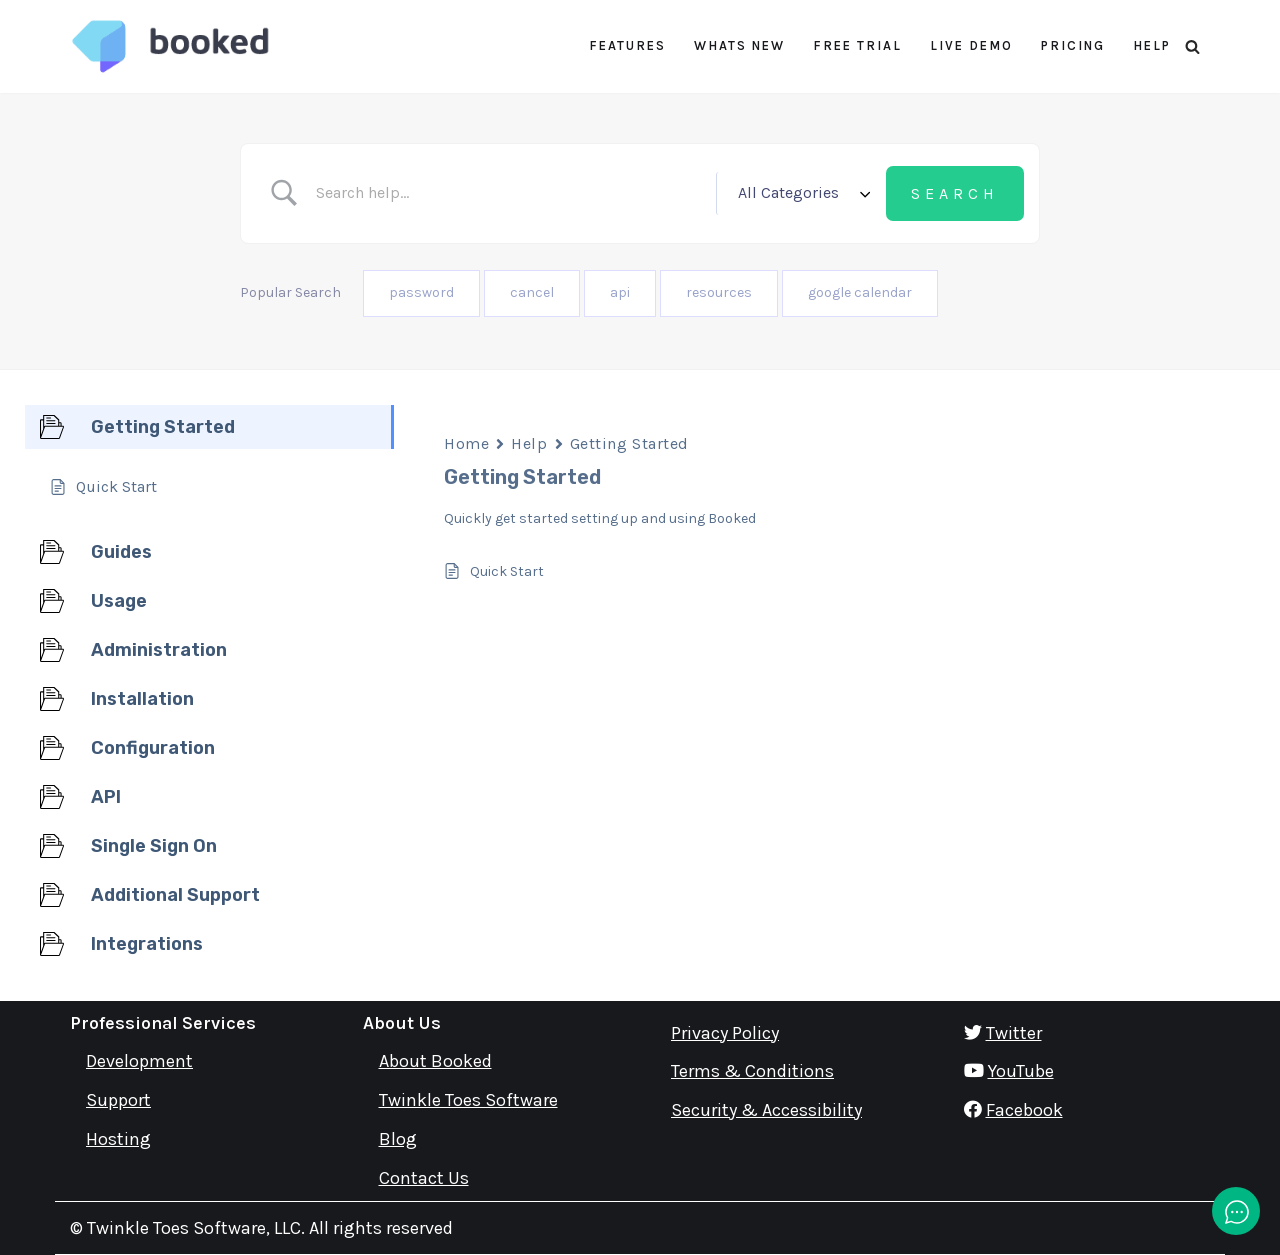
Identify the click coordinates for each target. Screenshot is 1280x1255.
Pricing (1073, 45)
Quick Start (507, 571)
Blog (398, 1139)
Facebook (1024, 1110)
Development (139, 1061)
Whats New (739, 45)
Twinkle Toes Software (468, 1100)
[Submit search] (955, 194)
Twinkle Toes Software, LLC (194, 1228)
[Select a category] (801, 193)
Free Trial (857, 45)
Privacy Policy (725, 1033)
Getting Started (629, 443)
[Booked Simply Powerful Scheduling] (170, 46)
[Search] (1192, 46)
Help (1152, 45)
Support (118, 1100)
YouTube (1021, 1071)
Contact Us (424, 1178)
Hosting (118, 1139)
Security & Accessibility (766, 1110)
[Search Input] (510, 193)
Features (627, 45)
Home (466, 443)
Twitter (1014, 1033)
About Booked (435, 1061)
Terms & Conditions (752, 1071)
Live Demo (971, 45)
